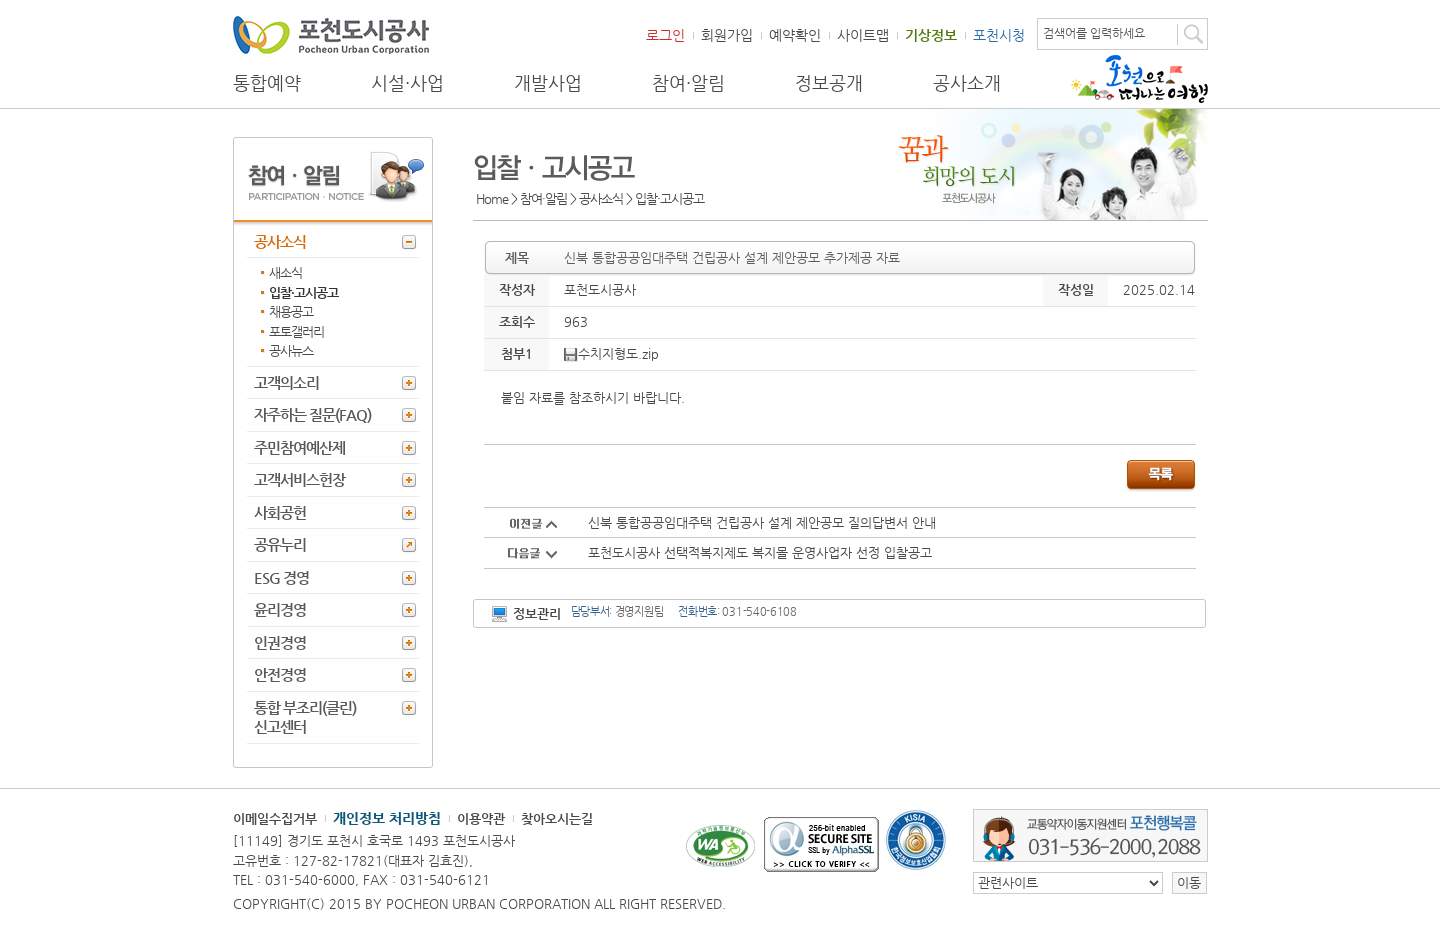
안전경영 (280, 674)
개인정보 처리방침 (387, 818)
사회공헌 (280, 512)
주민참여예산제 (299, 447)
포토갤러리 (296, 331)
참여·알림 (688, 83)
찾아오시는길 (557, 818)
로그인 (665, 35)
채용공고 (291, 311)
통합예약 (267, 83)
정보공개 (829, 83)
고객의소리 (286, 382)
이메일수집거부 (275, 818)
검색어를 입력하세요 (1094, 33)
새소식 (285, 272)
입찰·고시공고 (303, 292)
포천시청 (999, 35)
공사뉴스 (291, 350)
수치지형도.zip (611, 353)
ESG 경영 (281, 577)
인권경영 (280, 642)
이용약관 (481, 818)
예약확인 (795, 35)
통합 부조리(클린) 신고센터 (305, 717)
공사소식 (280, 241)
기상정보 (931, 35)
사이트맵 (863, 35)
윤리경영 (280, 609)
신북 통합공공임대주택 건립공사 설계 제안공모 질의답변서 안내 (762, 522)
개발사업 (548, 83)
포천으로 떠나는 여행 (1139, 79)
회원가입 (727, 35)
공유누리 (280, 544)
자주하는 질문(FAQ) (312, 414)
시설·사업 (407, 83)
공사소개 (967, 83)
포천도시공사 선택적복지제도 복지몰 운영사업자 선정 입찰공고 (760, 552)
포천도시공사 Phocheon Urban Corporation (331, 34)
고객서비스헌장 (299, 479)
